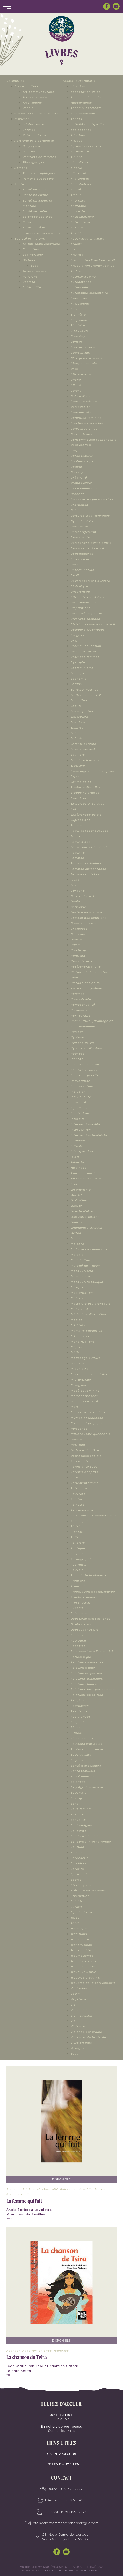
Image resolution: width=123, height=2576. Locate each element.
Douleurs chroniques (88, 629)
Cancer (77, 342)
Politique (78, 1548)
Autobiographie (83, 276)
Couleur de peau (84, 461)
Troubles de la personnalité (93, 1983)
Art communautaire (39, 92)
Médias (77, 1320)
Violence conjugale (86, 2032)
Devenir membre (61, 2454)
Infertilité (78, 1102)
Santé (19, 184)
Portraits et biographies (34, 140)
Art (73, 249)
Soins (27, 222)
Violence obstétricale (88, 2037)
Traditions (79, 1934)
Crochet (77, 494)
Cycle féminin (82, 521)
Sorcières (79, 1863)
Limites (76, 1222)
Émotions (78, 722)
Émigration (79, 717)
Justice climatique (86, 1178)
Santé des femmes (86, 1765)
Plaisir (76, 1526)
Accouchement (83, 113)
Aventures (79, 298)
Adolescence (33, 124)
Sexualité (78, 1820)
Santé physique (35, 195)
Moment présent (84, 1396)
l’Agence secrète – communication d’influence (72, 2570)
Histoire (29, 260)
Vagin (75, 1993)
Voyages (77, 2048)
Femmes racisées (85, 874)
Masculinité (80, 1276)
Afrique (77, 140)
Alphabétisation (84, 184)
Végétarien (80, 1999)
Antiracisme (81, 222)
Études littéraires (85, 793)
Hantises (78, 956)
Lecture (77, 1184)
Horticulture (81, 1015)
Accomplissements (86, 108)
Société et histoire (29, 238)
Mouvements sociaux (88, 1412)
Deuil (75, 575)
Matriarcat (79, 1309)
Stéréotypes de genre (89, 1890)
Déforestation (82, 526)
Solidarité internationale (91, 1841)
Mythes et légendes (87, 1418)
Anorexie (78, 211)
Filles (75, 880)
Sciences (78, 1782)
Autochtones (81, 282)
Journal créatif (83, 1173)
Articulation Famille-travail (93, 260)
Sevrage (77, 1798)
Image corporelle (85, 1075)
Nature (76, 1439)
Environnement (83, 749)
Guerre (76, 939)
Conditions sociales (87, 423)
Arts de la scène (36, 97)
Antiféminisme (82, 216)
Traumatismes (82, 1955)
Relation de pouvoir (87, 1673)
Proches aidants (84, 1597)
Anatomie (78, 206)
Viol (74, 2021)
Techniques (80, 1928)
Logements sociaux (86, 1227)
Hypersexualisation (87, 1048)
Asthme (77, 271)
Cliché (76, 380)
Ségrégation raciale (87, 1787)
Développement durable (90, 581)
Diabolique (79, 586)
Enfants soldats (83, 744)
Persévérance (82, 1510)
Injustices (79, 1108)
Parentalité (80, 1461)
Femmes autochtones (88, 869)
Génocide (78, 907)
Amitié (76, 189)
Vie (73, 2005)
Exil (73, 809)
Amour (76, 195)
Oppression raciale (86, 1456)
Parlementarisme (85, 1483)
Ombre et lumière (85, 1450)
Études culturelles (86, 787)
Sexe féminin (81, 1809)
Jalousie (77, 1162)
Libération (79, 1200)
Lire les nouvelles (61, 2464)
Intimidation (81, 1140)
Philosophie (80, 1521)
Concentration (83, 412)
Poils (75, 1537)
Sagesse (78, 1760)
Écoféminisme (82, 668)
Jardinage (79, 1168)
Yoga (75, 2053)
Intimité (77, 1146)
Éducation (31, 249)
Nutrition (78, 1445)
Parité (76, 1477)
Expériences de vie (86, 814)
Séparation (80, 1792)
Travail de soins (84, 1961)
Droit (75, 641)
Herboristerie (82, 961)
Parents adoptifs (84, 1472)
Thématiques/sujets (79, 81)
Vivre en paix (81, 2043)
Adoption (78, 135)
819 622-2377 (75, 2512)
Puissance (79, 1613)
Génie (75, 901)
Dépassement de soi (87, 548)
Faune (76, 836)
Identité (77, 1059)
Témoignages (34, 162)
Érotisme (78, 765)
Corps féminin (82, 456)
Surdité (77, 1907)
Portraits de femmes (39, 157)
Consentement (83, 434)
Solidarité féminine (86, 1836)
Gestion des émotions (89, 918)
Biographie (32, 146)
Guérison (78, 934)
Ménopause (80, 1336)
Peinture (78, 1499)
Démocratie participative (91, 543)
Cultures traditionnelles (90, 515)
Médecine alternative (88, 1314)
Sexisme (77, 1814)
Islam (75, 1157)
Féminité (78, 852)
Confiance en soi (85, 428)
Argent (76, 244)
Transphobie (81, 1950)
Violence (78, 2026)
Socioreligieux (82, 1825)
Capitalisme (80, 352)
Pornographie (82, 1559)
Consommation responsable (94, 439)
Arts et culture (26, 86)
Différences (80, 591)
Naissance (79, 1428)
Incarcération (82, 1086)
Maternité (79, 1298)
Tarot (75, 1917)
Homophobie (81, 999)
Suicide (77, 1901)
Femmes (77, 858)
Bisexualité (80, 331)
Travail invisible (83, 1972)
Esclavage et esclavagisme (93, 771)
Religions (30, 276)
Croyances (79, 505)
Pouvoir (77, 1570)
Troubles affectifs (85, 1977)
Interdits (78, 1119)
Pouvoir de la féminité (89, 1575)
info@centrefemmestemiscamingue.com (65, 2523)
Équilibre (78, 755)
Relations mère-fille (87, 1695)
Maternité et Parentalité (91, 1303)
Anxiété (77, 227)
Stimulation (80, 1896)
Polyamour (79, 1553)
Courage (78, 472)
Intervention (81, 1130)
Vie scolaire (80, 2010)
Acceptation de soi (86, 92)
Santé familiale (83, 1771)
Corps (75, 450)
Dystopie (78, 662)
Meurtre (77, 1363)
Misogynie (79, 1385)
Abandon (78, 86)
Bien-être (78, 314)
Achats (76, 119)
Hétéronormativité (86, 966)
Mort (74, 1407)
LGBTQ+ (76, 1195)
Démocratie (80, 537)
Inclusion (78, 1092)
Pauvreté (78, 1494)
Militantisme (81, 1379)
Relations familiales (87, 1678)
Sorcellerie (80, 1858)
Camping (78, 336)
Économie (79, 679)
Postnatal (79, 1564)
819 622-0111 (75, 2500)
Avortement (80, 304)
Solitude (77, 1847)
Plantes (77, 1532)
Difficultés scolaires (87, 597)
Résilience (79, 1711)
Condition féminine (86, 418)
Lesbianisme (81, 1189)
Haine (75, 945)
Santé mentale (35, 189)
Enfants (77, 738)
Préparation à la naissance (93, 1592)
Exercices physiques (87, 803)
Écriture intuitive (85, 689)
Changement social (87, 358)
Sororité (77, 1869)
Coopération (81, 445)
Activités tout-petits (87, 124)
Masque (77, 1287)
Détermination (82, 570)
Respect (77, 1722)
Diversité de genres (87, 613)
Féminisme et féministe (90, 847)
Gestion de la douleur (88, 912)
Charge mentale (84, 363)
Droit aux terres (84, 651)
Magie (76, 1238)
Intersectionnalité (86, 1124)
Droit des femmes (85, 657)
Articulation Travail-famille (93, 266)
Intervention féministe (89, 1135)
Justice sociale (35, 271)
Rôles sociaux (82, 1738)
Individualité (81, 1097)
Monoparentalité (84, 1401)
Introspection (82, 1151)
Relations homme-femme (91, 1684)
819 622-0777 (71, 2489)
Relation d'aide (83, 1668)
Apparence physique (87, 238)
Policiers (78, 1542)
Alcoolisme (80, 162)
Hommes (78, 994)
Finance (77, 885)
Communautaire (84, 401)
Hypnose (78, 1053)
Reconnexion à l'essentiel (92, 1651)
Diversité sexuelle (85, 619)
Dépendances (82, 553)
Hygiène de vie (83, 1043)
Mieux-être (80, 1369)
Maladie (77, 1255)
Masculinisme (82, 1271)
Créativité (79, 477)
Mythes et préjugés (87, 1423)
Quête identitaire (85, 1630)
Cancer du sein (83, 347)
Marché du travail (85, 1265)
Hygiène (77, 1037)
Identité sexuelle (84, 1070)
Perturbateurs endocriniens (94, 1515)
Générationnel (82, 896)
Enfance (29, 130)
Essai (35, 266)
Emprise (77, 727)
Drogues (77, 635)
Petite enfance (35, 135)
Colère (76, 390)
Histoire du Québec (86, 988)
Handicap (78, 950)
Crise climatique (84, 488)
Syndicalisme (82, 1912)
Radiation (78, 1640)
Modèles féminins (85, 1390)
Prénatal (78, 1586)
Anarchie (78, 200)
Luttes (76, 1233)
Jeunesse (22, 119)
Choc (75, 369)
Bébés (76, 309)
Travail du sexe (83, 1966)
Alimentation (81, 173)
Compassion (81, 407)
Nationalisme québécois (90, 1434)
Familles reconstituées (90, 831)
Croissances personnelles (92, 499)
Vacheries (79, 1988)
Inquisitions (80, 1113)
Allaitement (80, 178)
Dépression (80, 559)
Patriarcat (79, 1488)
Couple (76, 467)
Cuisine (77, 510)
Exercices (79, 798)
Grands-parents (84, 923)
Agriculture (80, 151)
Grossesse (79, 928)
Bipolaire (78, 325)
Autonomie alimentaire (89, 293)
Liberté (76, 1206)
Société (29, 282)
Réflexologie (81, 1657)
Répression (80, 1706)
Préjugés (78, 1581)
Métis (75, 1352)
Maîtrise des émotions (89, 1249)
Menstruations (83, 1341)
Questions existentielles (91, 1619)
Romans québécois (38, 178)
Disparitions (81, 608)
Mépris (76, 1347)
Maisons (77, 1244)
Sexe (75, 1803)
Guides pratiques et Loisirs (36, 113)
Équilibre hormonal (86, 760)
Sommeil (78, 1852)
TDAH (75, 1923)
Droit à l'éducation (86, 646)
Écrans (76, 684)
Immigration (81, 1081)
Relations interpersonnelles (93, 1689)
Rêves (76, 1727)
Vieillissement (82, 2015)
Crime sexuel (81, 483)
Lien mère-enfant (85, 1217)
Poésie (28, 108)
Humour (77, 1032)
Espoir (76, 776)
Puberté (77, 1608)
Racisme (78, 1635)
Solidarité (79, 1831)
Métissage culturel (86, 1358)
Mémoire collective (87, 1331)
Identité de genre (85, 1064)
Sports (76, 1879)
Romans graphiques (39, 173)
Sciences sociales (38, 216)
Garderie (78, 890)
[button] (7, 6)
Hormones (79, 1010)
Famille (76, 825)
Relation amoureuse (87, 1662)
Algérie (76, 168)
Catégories (15, 81)
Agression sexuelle (86, 146)
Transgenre (80, 1939)
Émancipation (82, 711)
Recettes (78, 1646)
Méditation (80, 1325)
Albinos (77, 157)
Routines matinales (87, 1744)
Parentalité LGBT (84, 1466)
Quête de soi (81, 1624)
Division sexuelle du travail (93, 624)
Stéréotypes (81, 1885)
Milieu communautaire (89, 1374)
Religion (77, 1700)
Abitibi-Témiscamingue (41, 244)
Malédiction (80, 1260)
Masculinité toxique (87, 1282)
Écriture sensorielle (87, 695)
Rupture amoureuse (87, 1749)
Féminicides (81, 842)
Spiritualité (32, 287)
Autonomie (79, 287)
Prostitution (80, 1602)
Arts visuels (32, 102)
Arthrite (77, 254)
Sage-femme (81, 1754)
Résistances (81, 1716)
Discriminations (84, 602)
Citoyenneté (81, 374)
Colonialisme (81, 396)
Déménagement (84, 532)
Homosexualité (83, 1004)
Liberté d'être (82, 1211)
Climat (76, 385)
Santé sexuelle (35, 211)
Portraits (30, 151)
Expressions (81, 820)
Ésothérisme (33, 254)
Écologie (78, 673)
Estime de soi (82, 782)
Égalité (76, 706)
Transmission (81, 1945)
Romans (20, 168)
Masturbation (82, 1293)
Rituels (76, 1733)
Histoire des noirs (85, 983)
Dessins (77, 564)
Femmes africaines (86, 863)
